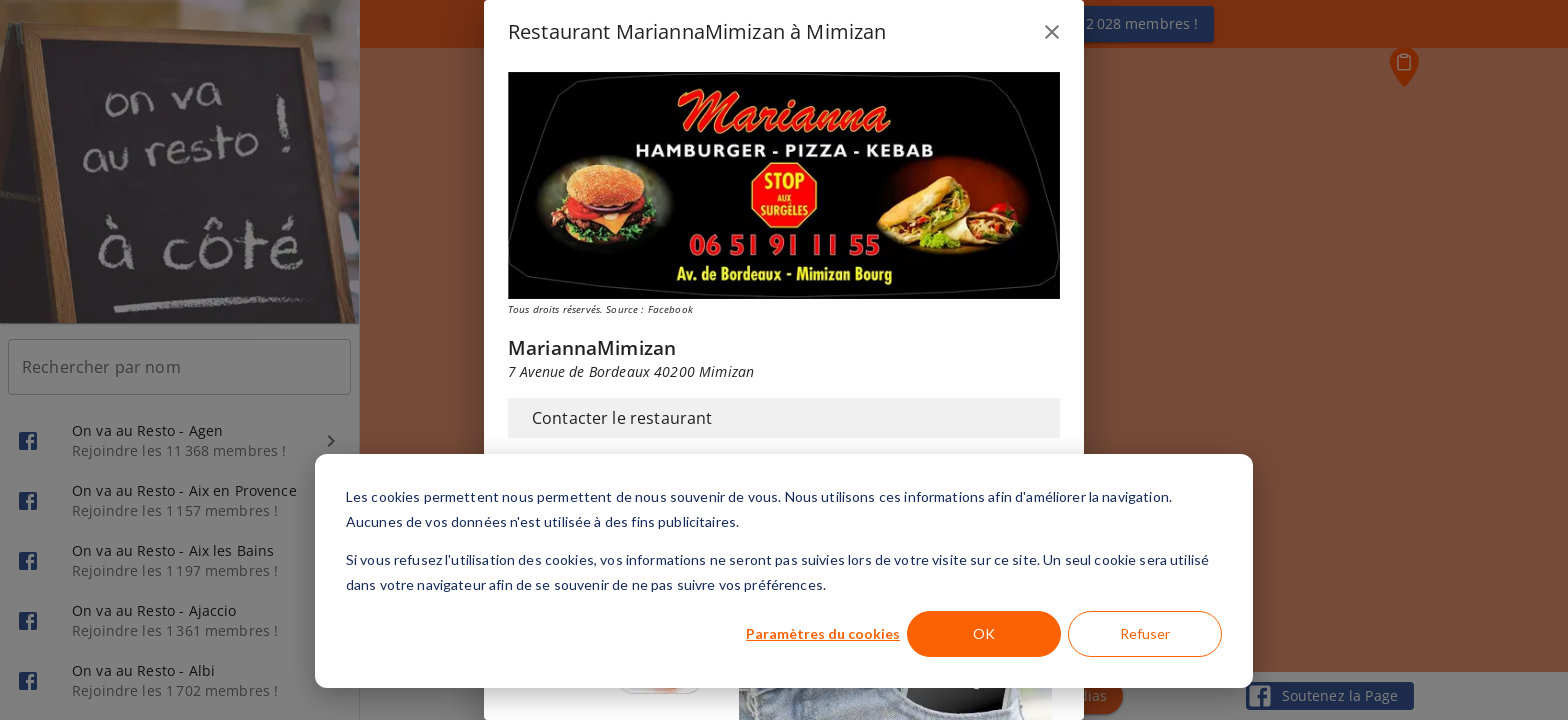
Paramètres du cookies (823, 633)
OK (984, 633)
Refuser (1145, 633)
